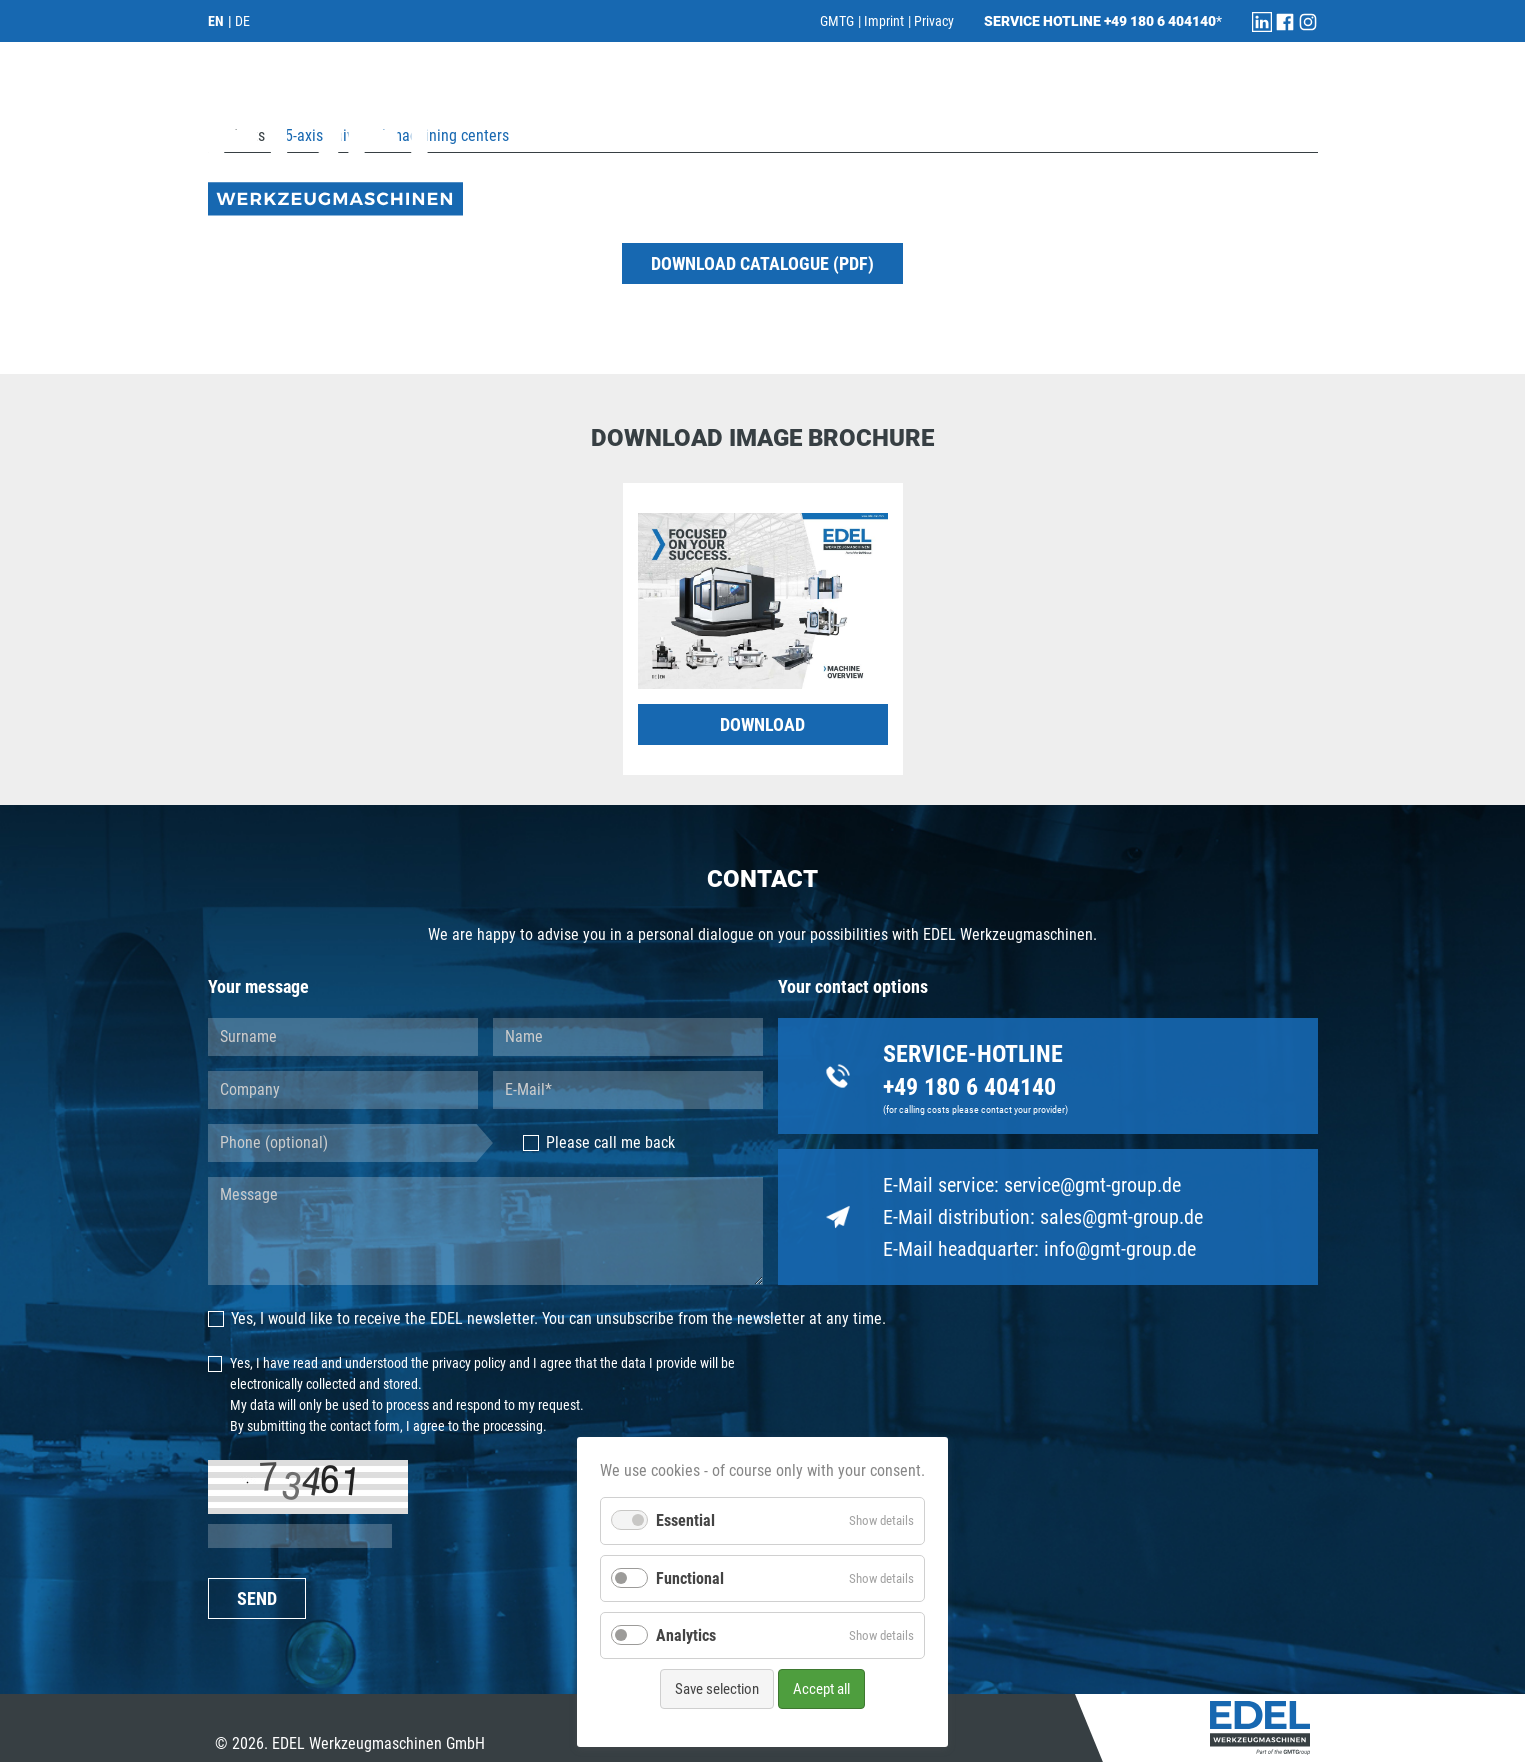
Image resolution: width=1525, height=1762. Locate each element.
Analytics (686, 1635)
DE (242, 21)
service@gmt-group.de (1092, 1185)
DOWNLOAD (762, 724)
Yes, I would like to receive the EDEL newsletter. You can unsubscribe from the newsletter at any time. (547, 1318)
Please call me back (599, 1142)
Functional (690, 1578)
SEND (257, 1598)
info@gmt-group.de (1120, 1249)
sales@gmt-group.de (1121, 1217)
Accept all (821, 1689)
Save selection (717, 1689)
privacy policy (469, 1363)
